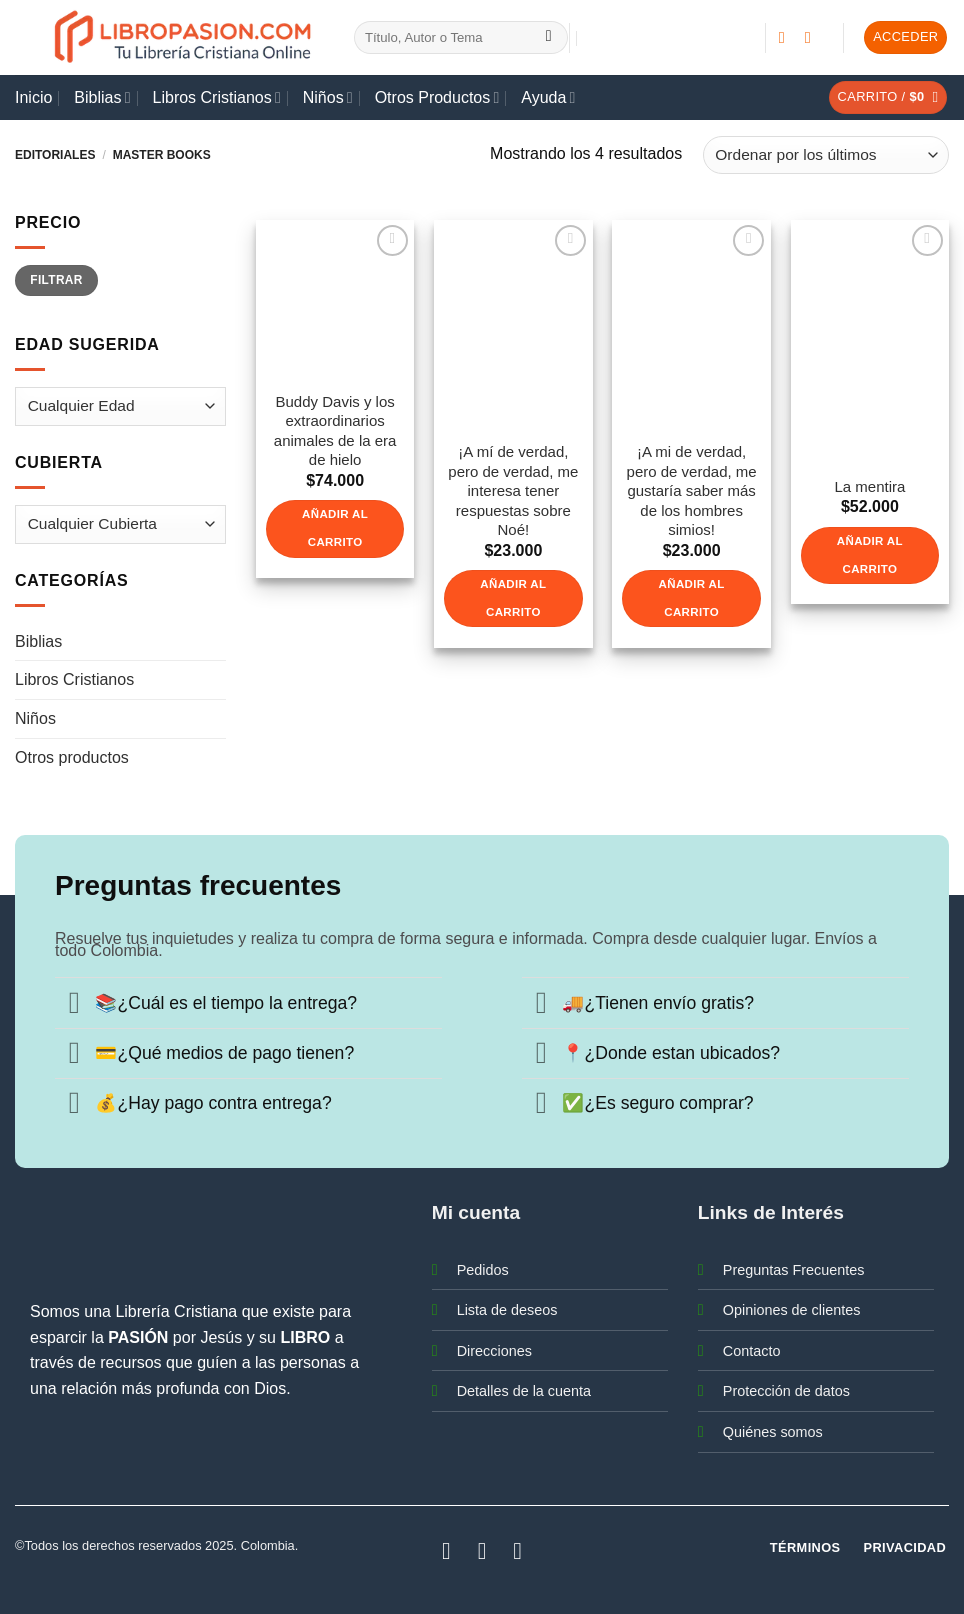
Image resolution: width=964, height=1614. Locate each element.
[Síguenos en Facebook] (787, 37)
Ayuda (548, 97)
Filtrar (56, 280)
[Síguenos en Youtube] (518, 1550)
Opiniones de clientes (792, 1310)
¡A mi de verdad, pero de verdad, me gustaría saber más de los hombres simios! (692, 490)
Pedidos (483, 1270)
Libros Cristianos (217, 97)
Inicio (33, 97)
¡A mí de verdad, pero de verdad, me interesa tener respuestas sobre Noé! (513, 490)
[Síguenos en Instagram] (813, 37)
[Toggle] (74, 1005)
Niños (328, 97)
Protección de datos (786, 1391)
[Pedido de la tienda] (826, 155)
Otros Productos (437, 97)
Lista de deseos (507, 1310)
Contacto (752, 1351)
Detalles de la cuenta (524, 1391)
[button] (905, 37)
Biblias (102, 97)
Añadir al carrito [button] (335, 528)
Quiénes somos (773, 1432)
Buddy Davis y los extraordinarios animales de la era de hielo (335, 431)
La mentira (869, 486)
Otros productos (72, 757)
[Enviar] (548, 38)
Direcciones (494, 1351)
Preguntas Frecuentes (794, 1270)
